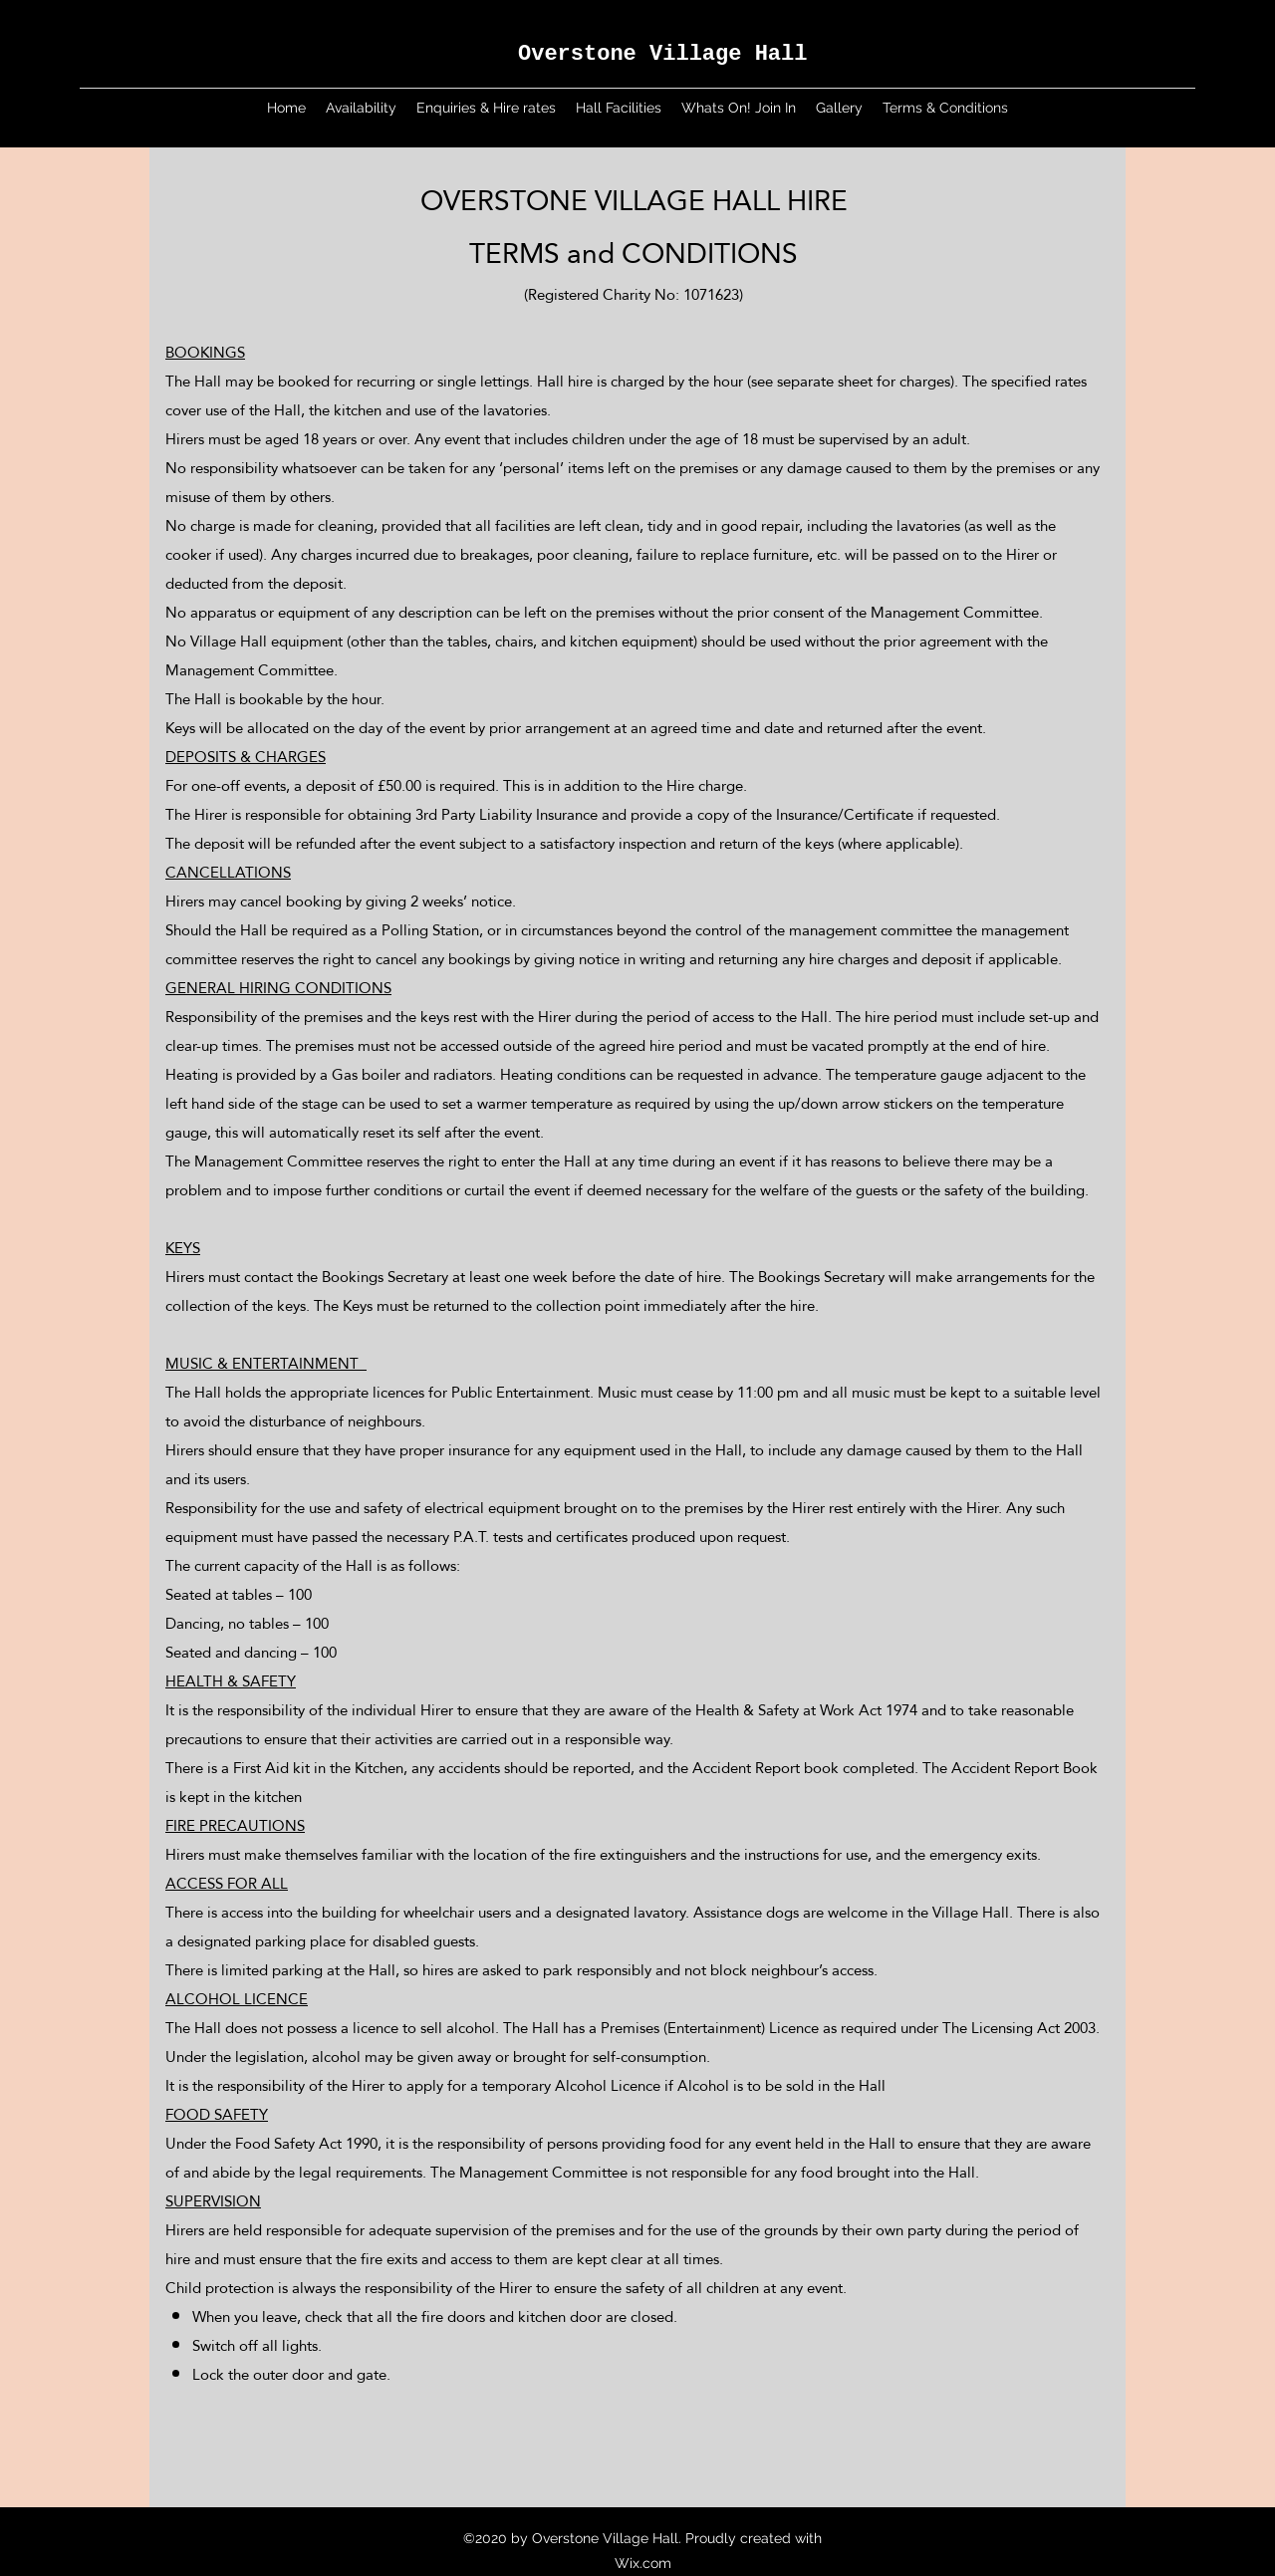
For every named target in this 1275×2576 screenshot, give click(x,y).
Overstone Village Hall (662, 54)
